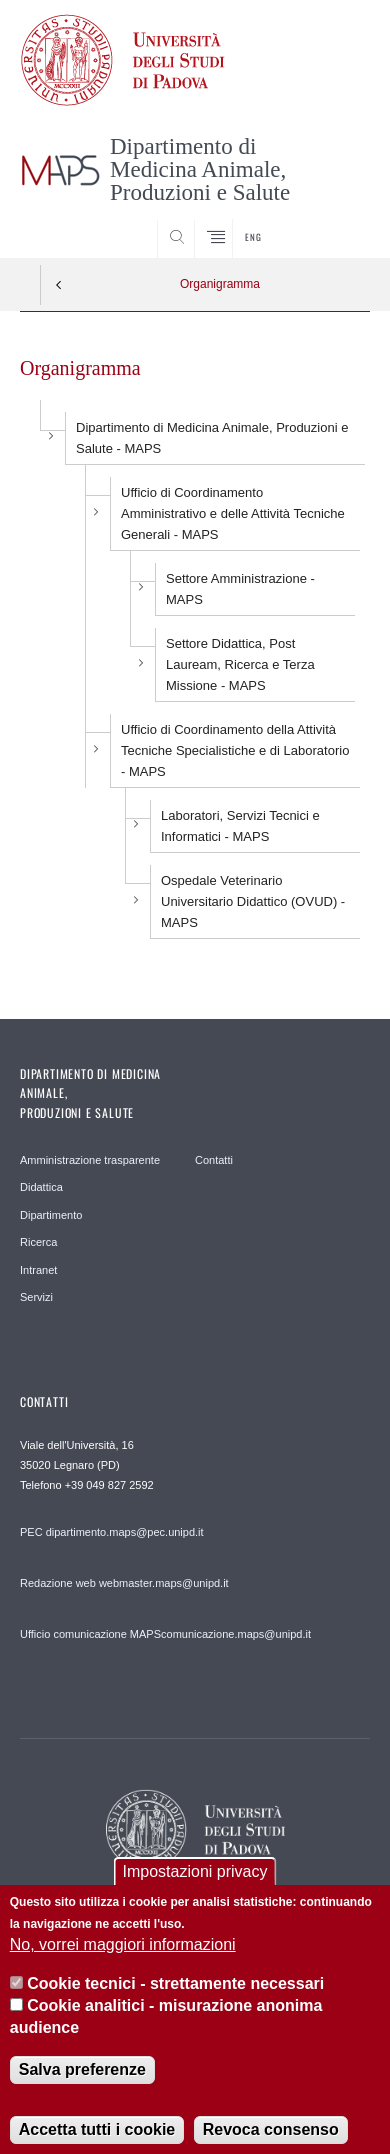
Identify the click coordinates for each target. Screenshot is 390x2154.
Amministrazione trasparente (90, 1160)
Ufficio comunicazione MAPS (90, 1634)
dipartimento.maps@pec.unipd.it (125, 1532)
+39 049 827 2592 (109, 1485)
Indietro (59, 285)
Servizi (36, 1297)
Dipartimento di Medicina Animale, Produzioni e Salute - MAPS (212, 438)
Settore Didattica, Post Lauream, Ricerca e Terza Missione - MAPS (240, 664)
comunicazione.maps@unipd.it (236, 1634)
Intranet (38, 1270)
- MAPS (240, 826)
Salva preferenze (82, 2084)
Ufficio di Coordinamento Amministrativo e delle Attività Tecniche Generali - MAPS (233, 513)
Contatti (214, 1160)
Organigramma (220, 284)
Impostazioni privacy (195, 1886)
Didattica (41, 1187)
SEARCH (336, 221)
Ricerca (38, 1242)
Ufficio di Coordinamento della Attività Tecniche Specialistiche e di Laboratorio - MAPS (235, 750)
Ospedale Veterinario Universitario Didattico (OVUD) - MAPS (253, 901)
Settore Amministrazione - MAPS (240, 589)
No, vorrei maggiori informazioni (123, 1959)
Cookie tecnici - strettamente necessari (175, 1998)
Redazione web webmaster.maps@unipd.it (124, 1583)
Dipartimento (51, 1215)
